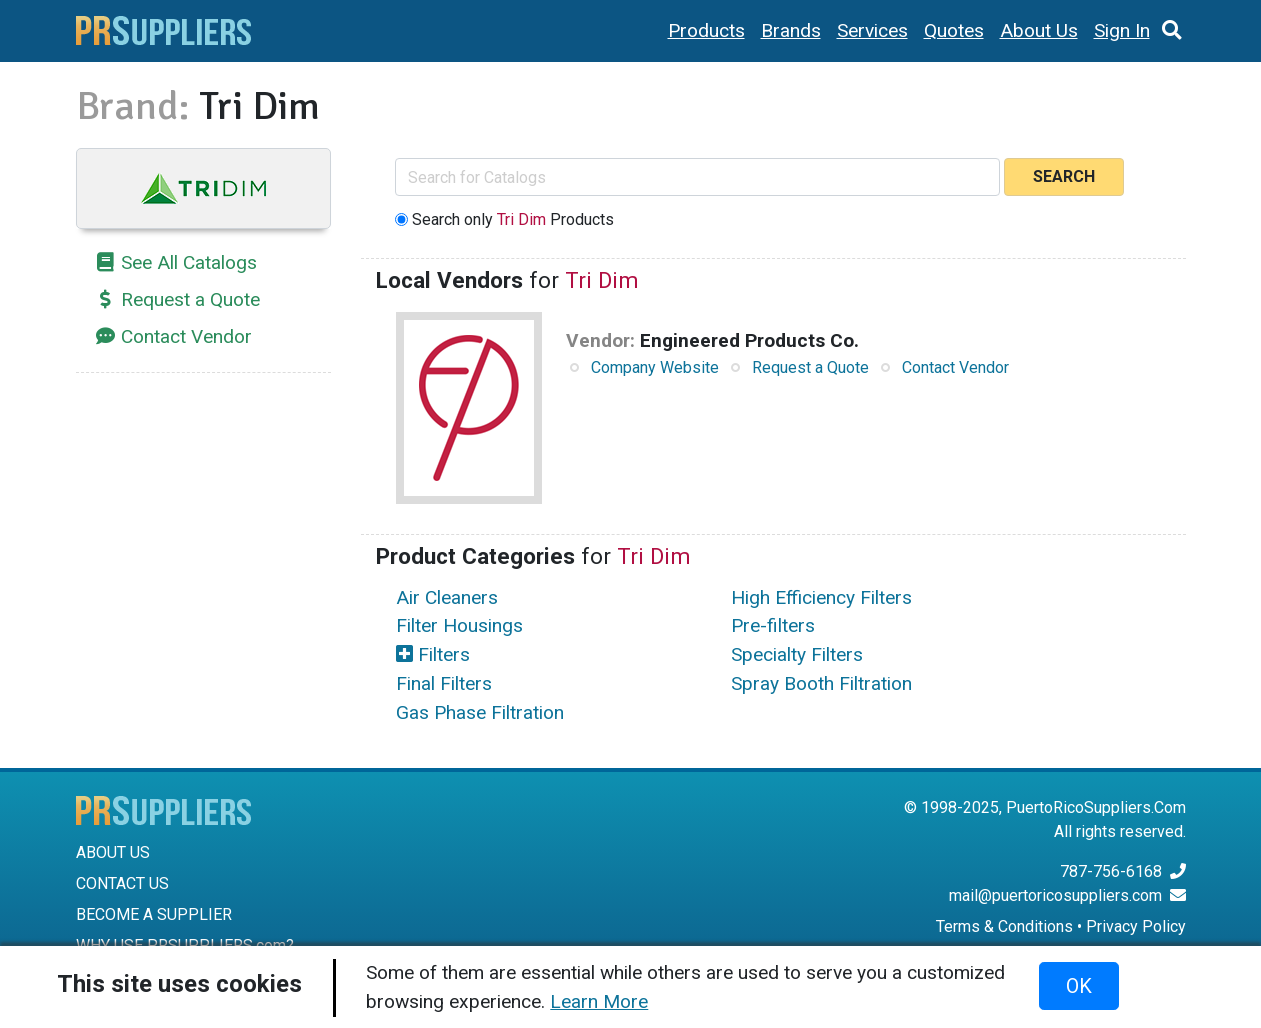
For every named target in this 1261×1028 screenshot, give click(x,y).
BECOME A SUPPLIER (154, 914)
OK (1079, 986)
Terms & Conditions (1004, 926)
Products (706, 30)
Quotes (954, 30)
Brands (791, 30)
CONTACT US (122, 883)
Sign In (1122, 30)
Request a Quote (190, 299)
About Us (1039, 30)
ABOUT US (113, 852)
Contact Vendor (186, 336)
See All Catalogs (189, 262)
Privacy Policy (1136, 926)
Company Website (655, 367)
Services (872, 30)
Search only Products (513, 219)
